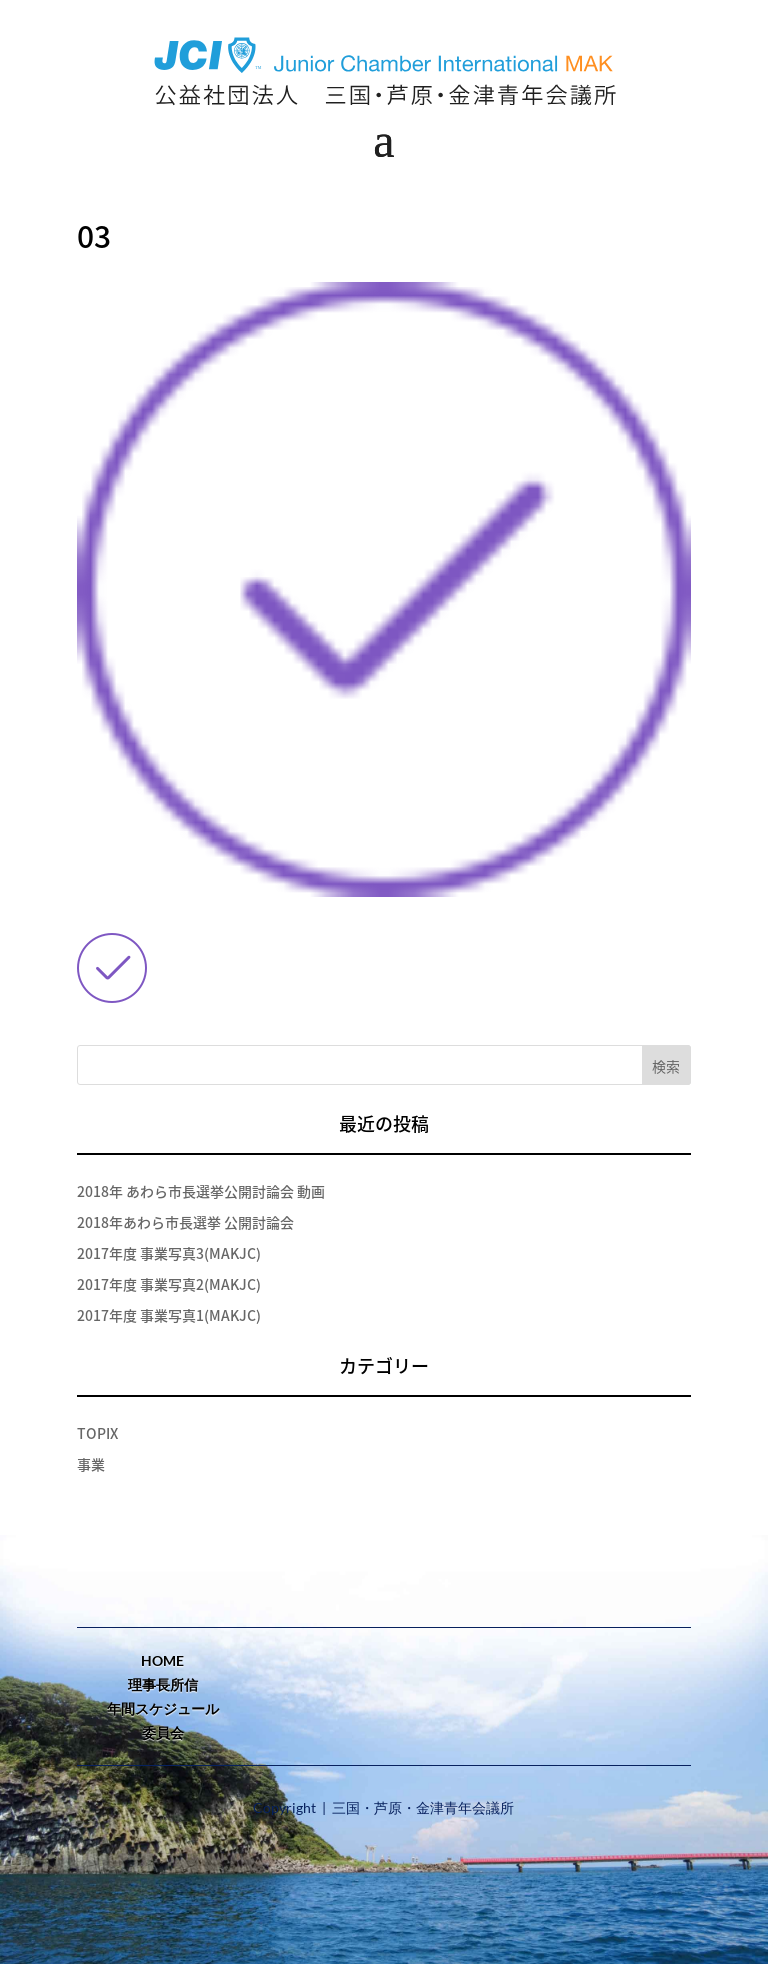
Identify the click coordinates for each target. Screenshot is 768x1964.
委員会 (163, 1732)
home (162, 1660)
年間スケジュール (163, 1708)
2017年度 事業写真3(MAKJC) (169, 1253)
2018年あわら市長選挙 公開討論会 (185, 1222)
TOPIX (97, 1433)
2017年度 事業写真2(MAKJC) (169, 1284)
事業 (91, 1464)
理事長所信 (163, 1684)
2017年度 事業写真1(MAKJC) (169, 1315)
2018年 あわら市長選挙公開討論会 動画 (201, 1191)
